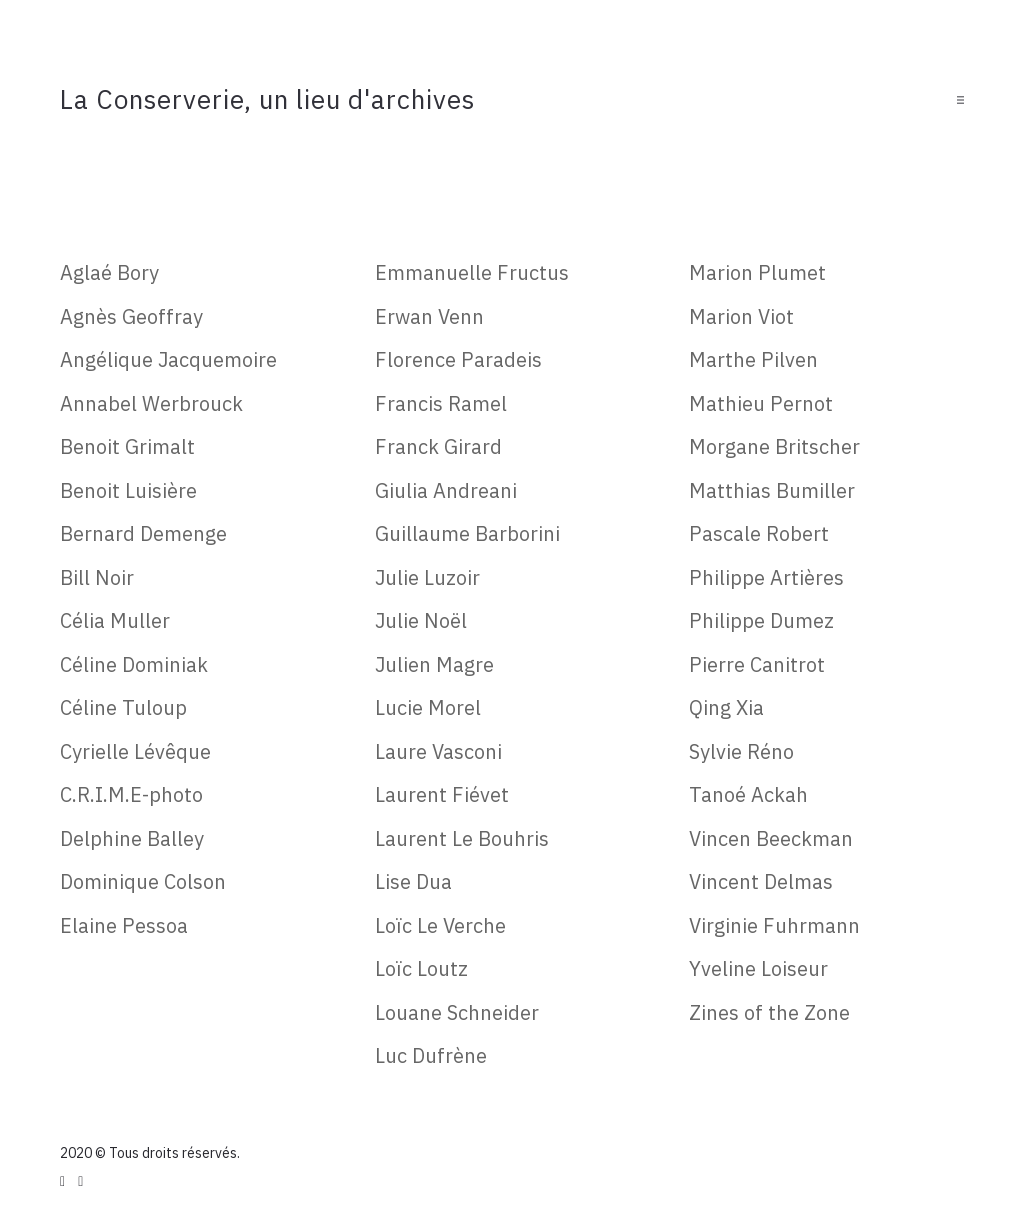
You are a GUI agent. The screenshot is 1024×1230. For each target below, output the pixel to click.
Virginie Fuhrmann (774, 925)
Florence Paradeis (458, 359)
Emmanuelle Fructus (472, 272)
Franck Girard (438, 446)
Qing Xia (726, 707)
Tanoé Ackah (748, 794)
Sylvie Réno (741, 751)
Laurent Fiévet (442, 794)
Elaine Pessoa (124, 925)
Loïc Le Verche (440, 925)
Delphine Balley (132, 838)
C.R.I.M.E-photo (131, 794)
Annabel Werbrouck (151, 403)
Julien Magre (434, 664)
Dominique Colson (143, 881)
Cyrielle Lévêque (135, 751)
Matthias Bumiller (772, 490)
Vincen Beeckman (771, 838)
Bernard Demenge (143, 533)
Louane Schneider (457, 1012)
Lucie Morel (428, 707)
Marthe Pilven (753, 359)
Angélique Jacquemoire (168, 359)
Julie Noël (421, 620)
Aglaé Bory (109, 272)
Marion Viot (741, 316)
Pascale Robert (759, 533)
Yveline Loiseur (758, 968)
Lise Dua (413, 881)
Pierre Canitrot (757, 664)
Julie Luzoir (427, 577)
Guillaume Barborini (467, 533)
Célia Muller (115, 620)
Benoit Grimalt (127, 446)
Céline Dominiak (134, 664)
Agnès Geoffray (131, 316)
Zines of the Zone (769, 1012)
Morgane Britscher (774, 446)
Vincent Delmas (761, 881)
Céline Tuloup (123, 707)
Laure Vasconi (438, 751)
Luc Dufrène (431, 1055)
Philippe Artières (766, 577)
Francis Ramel (441, 403)
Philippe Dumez (761, 620)
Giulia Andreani (446, 490)
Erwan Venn (429, 316)
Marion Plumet (757, 272)
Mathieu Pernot (761, 403)
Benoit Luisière (128, 490)
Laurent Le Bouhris (462, 838)
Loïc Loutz (421, 968)
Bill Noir (97, 577)
